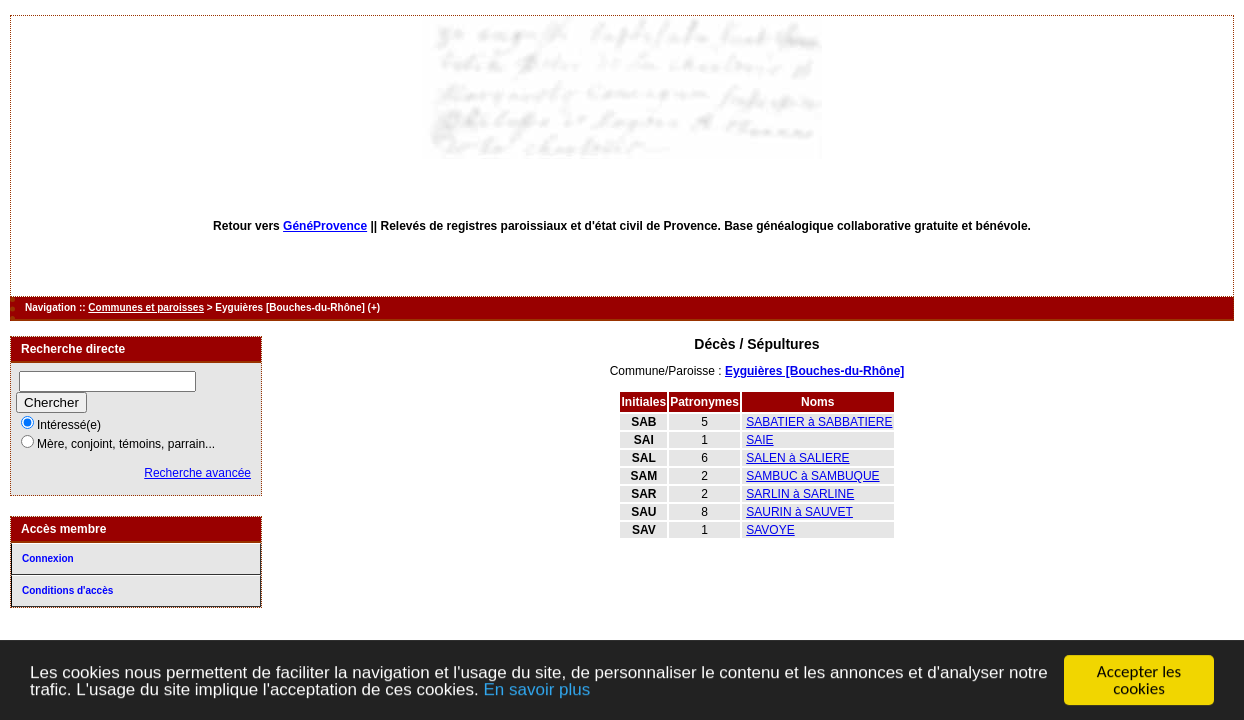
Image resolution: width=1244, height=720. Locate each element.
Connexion (48, 558)
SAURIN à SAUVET (799, 512)
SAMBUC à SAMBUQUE (812, 476)
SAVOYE (770, 530)
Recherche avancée (197, 473)
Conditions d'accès (67, 590)
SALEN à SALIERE (797, 458)
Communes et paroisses (146, 307)
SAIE (759, 440)
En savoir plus (536, 690)
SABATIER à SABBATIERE (819, 422)
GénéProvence (325, 226)
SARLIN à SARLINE (800, 494)
